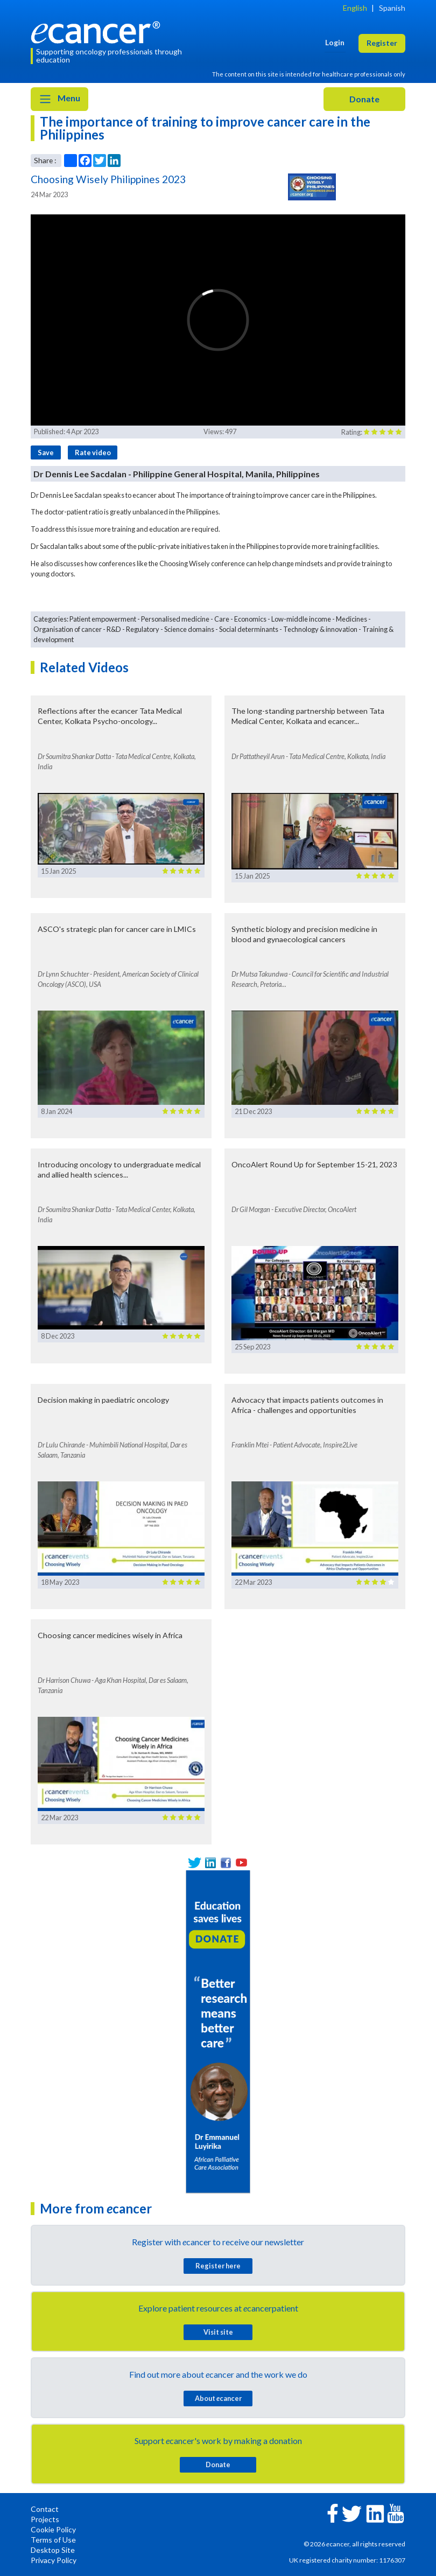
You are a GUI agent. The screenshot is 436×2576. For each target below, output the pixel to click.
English (355, 7)
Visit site (218, 2332)
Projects (45, 2519)
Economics (250, 619)
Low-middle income (301, 619)
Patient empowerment (102, 619)
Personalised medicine (175, 619)
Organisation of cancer (67, 629)
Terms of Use (53, 2539)
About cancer (218, 2398)
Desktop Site (53, 2549)
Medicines (351, 619)
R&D (114, 629)
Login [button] (334, 42)
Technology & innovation (320, 629)
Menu (59, 99)
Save (46, 452)
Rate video (93, 452)
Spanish (392, 7)
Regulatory (142, 629)
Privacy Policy (53, 2560)
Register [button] (382, 42)
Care (221, 619)
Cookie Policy (53, 2529)
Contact (45, 2509)
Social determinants (248, 629)
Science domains (189, 629)
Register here (218, 2265)
